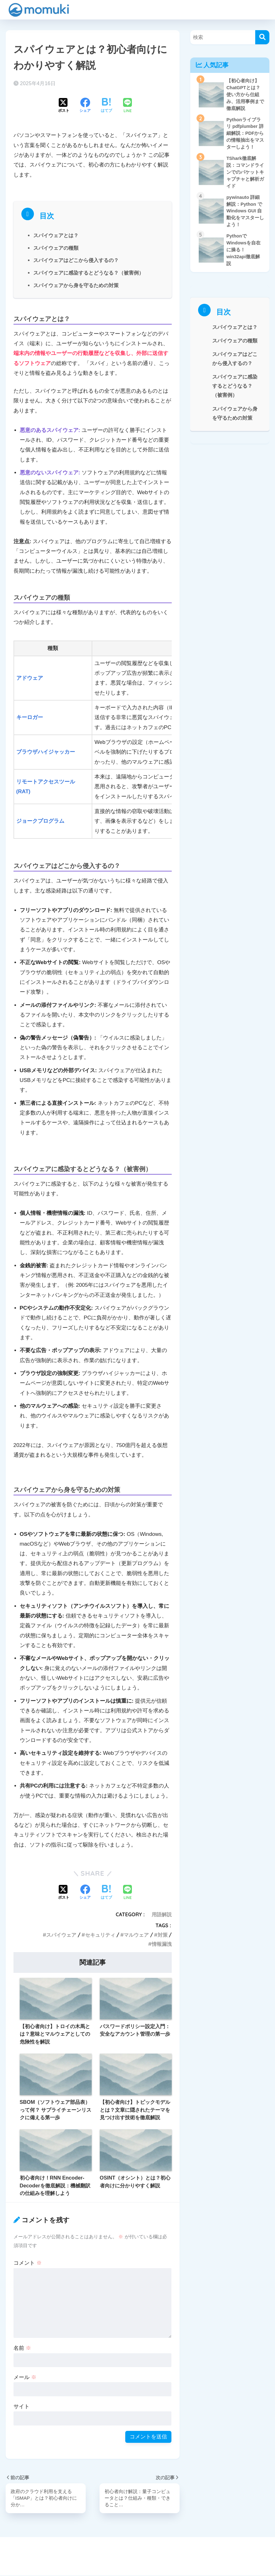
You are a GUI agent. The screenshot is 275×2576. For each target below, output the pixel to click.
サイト (21, 2407)
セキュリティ (100, 1934)
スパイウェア (61, 1934)
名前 (22, 2348)
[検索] (262, 37)
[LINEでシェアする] (127, 106)
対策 (163, 1934)
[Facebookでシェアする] (85, 105)
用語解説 (162, 1914)
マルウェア (136, 1934)
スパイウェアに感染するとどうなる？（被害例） (88, 273)
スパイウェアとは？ (55, 235)
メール (24, 2377)
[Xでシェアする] (63, 105)
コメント (27, 2263)
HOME (137, 2549)
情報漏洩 (162, 1944)
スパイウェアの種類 (55, 247)
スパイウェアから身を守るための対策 (76, 285)
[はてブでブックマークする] (106, 105)
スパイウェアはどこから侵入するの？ (76, 260)
